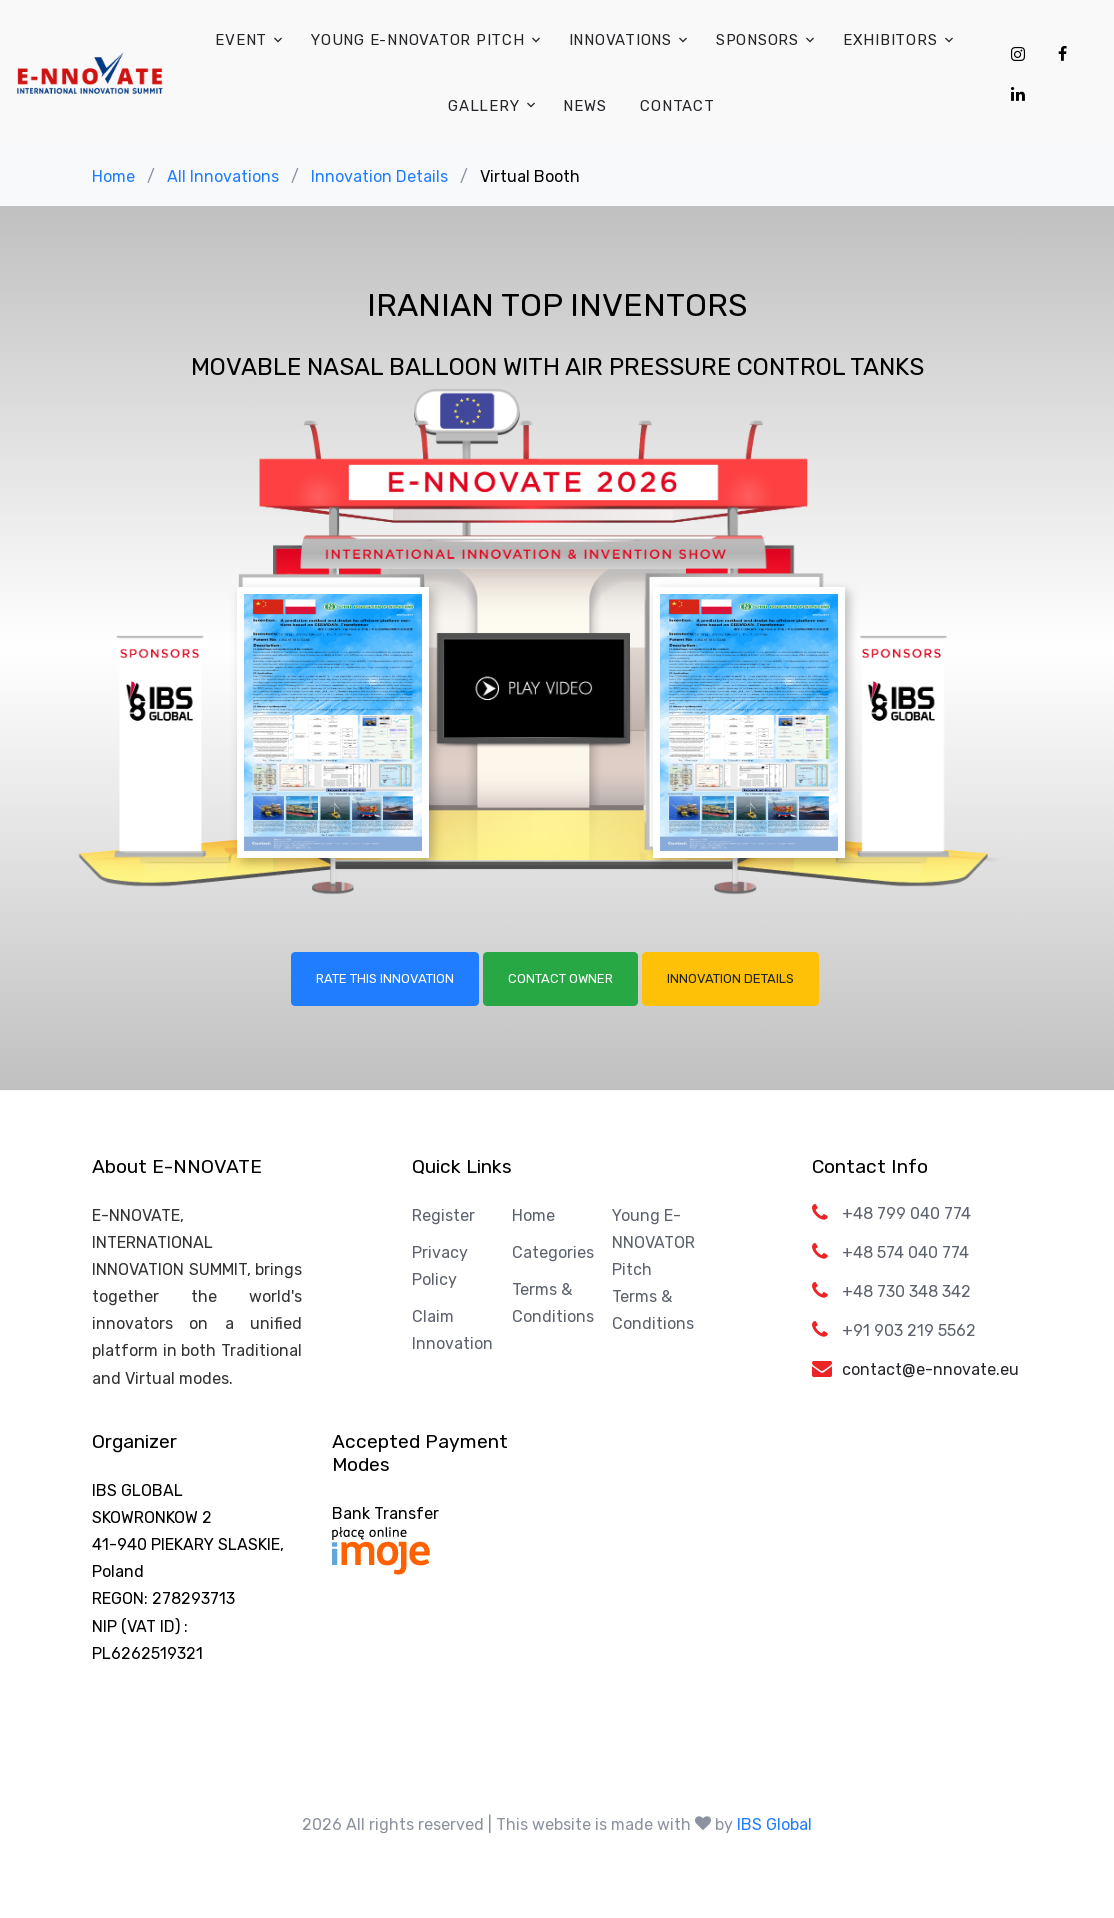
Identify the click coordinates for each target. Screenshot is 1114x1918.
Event (241, 40)
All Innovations (223, 176)
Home (113, 176)
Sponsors (757, 40)
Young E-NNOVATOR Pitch (418, 40)
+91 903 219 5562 (909, 1330)
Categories (553, 1252)
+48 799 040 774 (906, 1213)
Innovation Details (379, 176)
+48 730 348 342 (906, 1291)
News (584, 106)
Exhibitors (890, 40)
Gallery (483, 106)
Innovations (620, 40)
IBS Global (774, 1824)
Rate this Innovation (385, 978)
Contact (677, 106)
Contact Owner (560, 978)
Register (443, 1215)
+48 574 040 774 (905, 1252)
